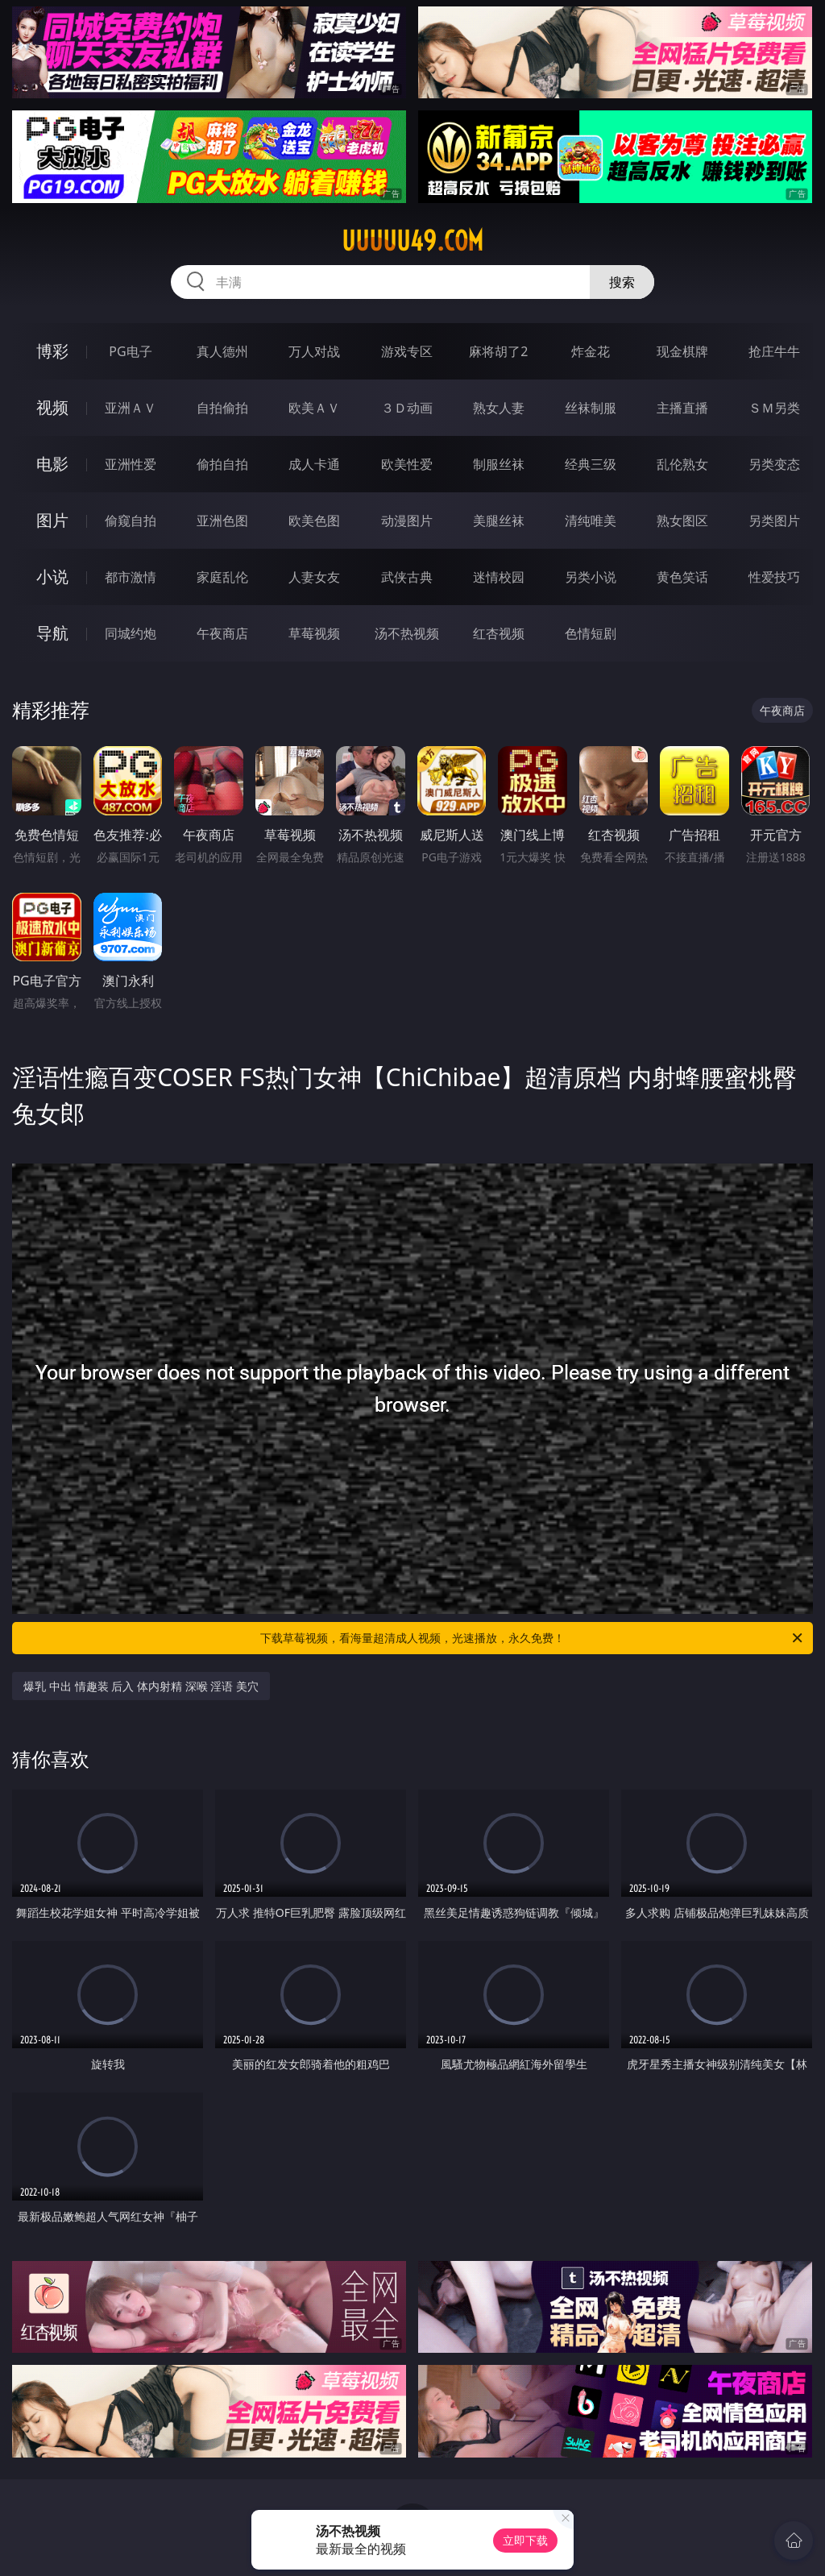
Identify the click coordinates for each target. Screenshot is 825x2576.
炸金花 (590, 351)
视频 (52, 407)
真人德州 (222, 351)
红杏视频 (498, 633)
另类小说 (590, 577)
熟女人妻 (498, 408)
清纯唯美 (590, 520)
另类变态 (774, 464)
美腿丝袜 (498, 520)
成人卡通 (314, 464)
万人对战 (314, 351)
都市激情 (130, 577)
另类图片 (774, 520)
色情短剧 (590, 633)
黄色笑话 (682, 577)
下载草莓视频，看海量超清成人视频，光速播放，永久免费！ (532, 1638)
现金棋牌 (682, 351)
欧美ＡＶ (314, 408)
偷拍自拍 (222, 464)
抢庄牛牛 (774, 351)
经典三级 (590, 464)
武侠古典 (407, 577)
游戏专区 (407, 351)
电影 (52, 464)
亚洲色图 (222, 520)
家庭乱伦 (222, 577)
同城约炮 (130, 633)
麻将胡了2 (498, 351)
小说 (52, 576)
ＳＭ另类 (774, 408)
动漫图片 (407, 520)
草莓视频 (314, 633)
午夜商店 (222, 633)
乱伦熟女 (682, 464)
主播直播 (682, 408)
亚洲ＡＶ (130, 408)
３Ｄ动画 (407, 408)
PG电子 (130, 351)
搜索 (622, 282)
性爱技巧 (774, 577)
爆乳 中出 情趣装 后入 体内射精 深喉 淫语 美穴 (140, 1686)
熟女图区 (682, 520)
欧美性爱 (407, 464)
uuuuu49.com (412, 241)
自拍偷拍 (222, 408)
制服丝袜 (498, 464)
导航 (52, 633)
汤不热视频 (407, 633)
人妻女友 (314, 577)
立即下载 (525, 2540)
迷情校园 (498, 577)
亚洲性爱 (130, 464)
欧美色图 (314, 520)
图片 (52, 520)
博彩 (52, 351)
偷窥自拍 (130, 520)
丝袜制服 (590, 408)
